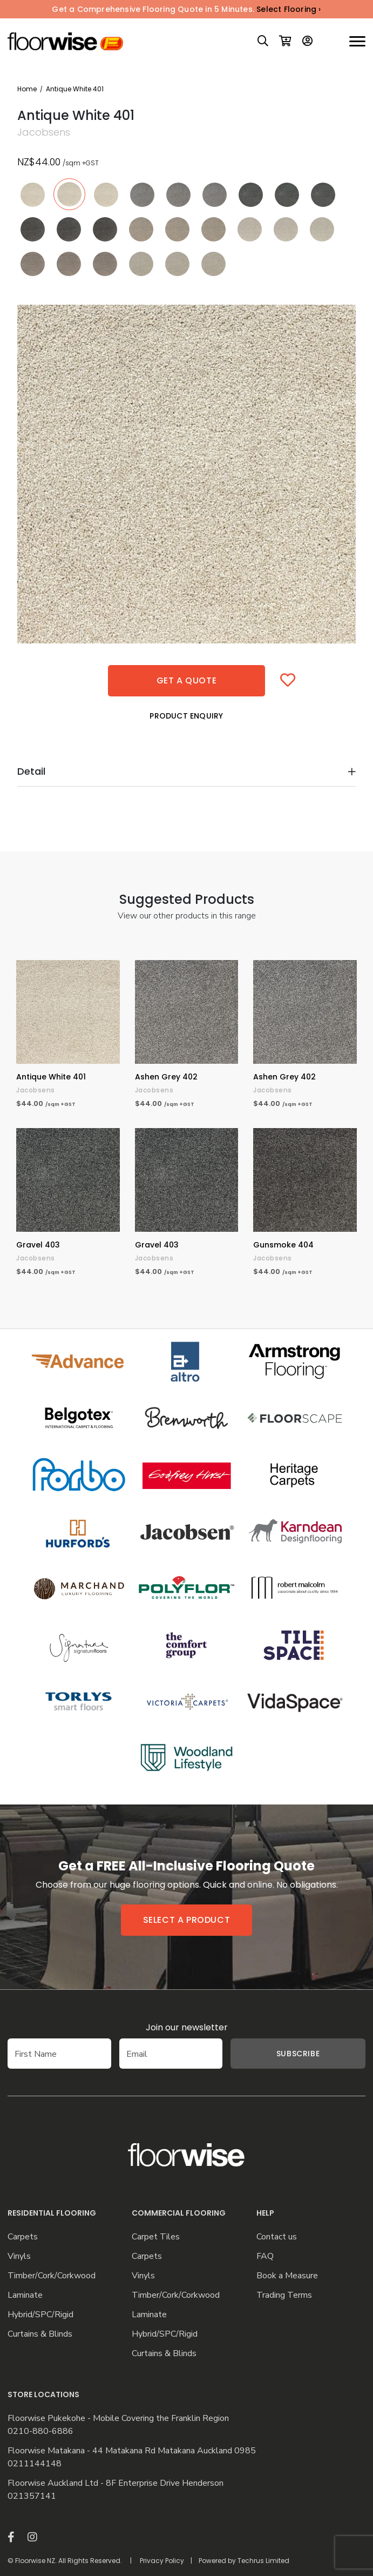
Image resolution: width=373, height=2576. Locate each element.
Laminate (25, 2295)
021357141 (32, 2496)
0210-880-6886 (40, 2431)
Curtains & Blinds (40, 2334)
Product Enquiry (186, 715)
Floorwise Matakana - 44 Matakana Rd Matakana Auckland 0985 (132, 2451)
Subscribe (298, 2053)
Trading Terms (284, 2295)
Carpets (23, 2237)
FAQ (265, 2256)
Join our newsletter (187, 2027)
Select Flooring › (288, 9)
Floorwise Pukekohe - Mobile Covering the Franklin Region (118, 2418)
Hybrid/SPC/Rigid (40, 2314)
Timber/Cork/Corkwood (52, 2276)
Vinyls (19, 2256)
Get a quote (187, 680)
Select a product (186, 1920)
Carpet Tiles (156, 2237)
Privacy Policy (162, 2560)
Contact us (276, 2237)
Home (27, 88)
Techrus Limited (263, 2560)
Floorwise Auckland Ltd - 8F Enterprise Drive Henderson (115, 2483)
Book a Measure (287, 2276)
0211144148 (35, 2464)
